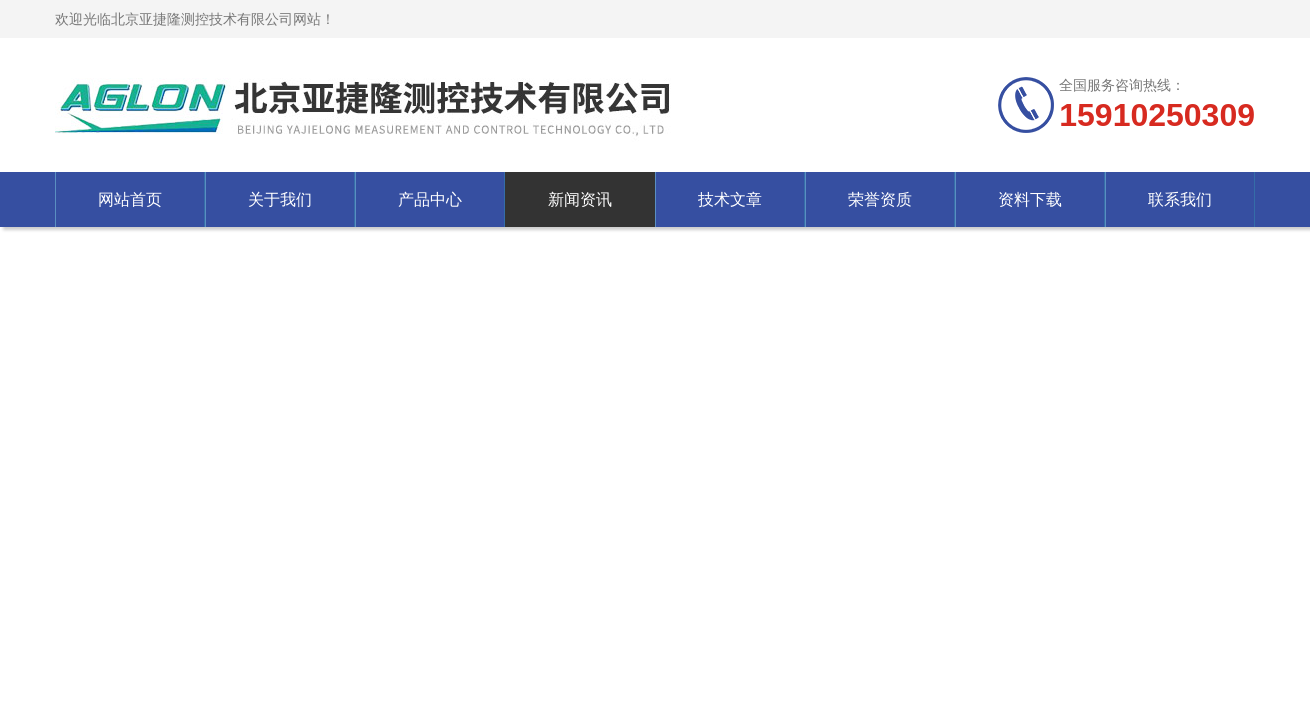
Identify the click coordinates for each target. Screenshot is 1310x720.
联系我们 (1180, 199)
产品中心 (430, 199)
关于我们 (280, 199)
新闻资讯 (580, 199)
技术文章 (730, 199)
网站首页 (130, 199)
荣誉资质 (880, 199)
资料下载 (1030, 199)
